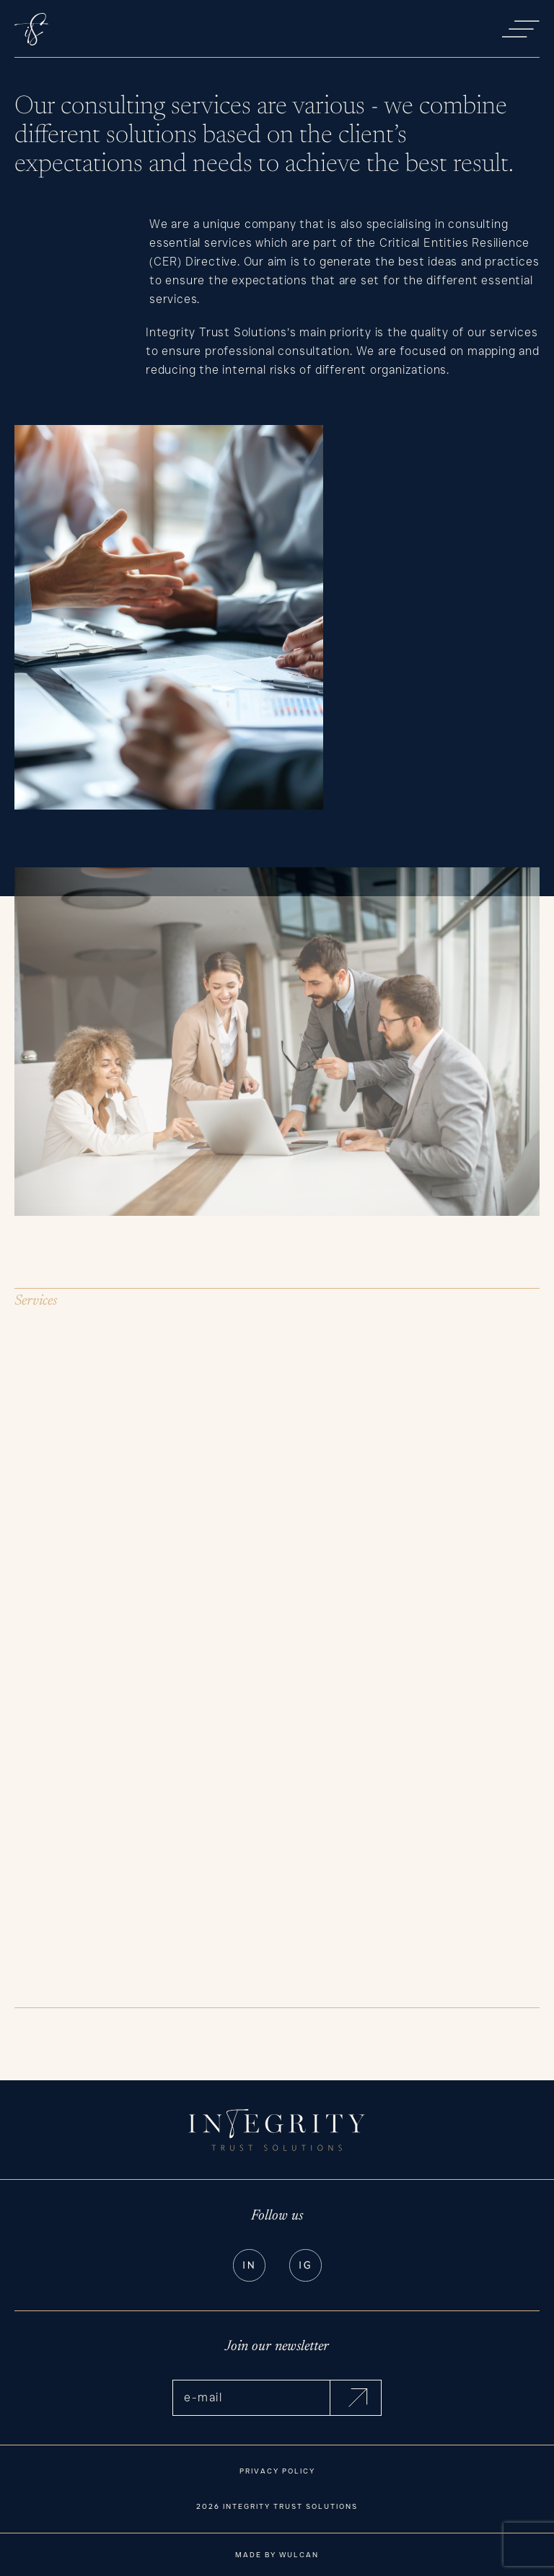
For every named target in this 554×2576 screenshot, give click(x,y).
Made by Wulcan (277, 2554)
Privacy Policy (277, 2471)
